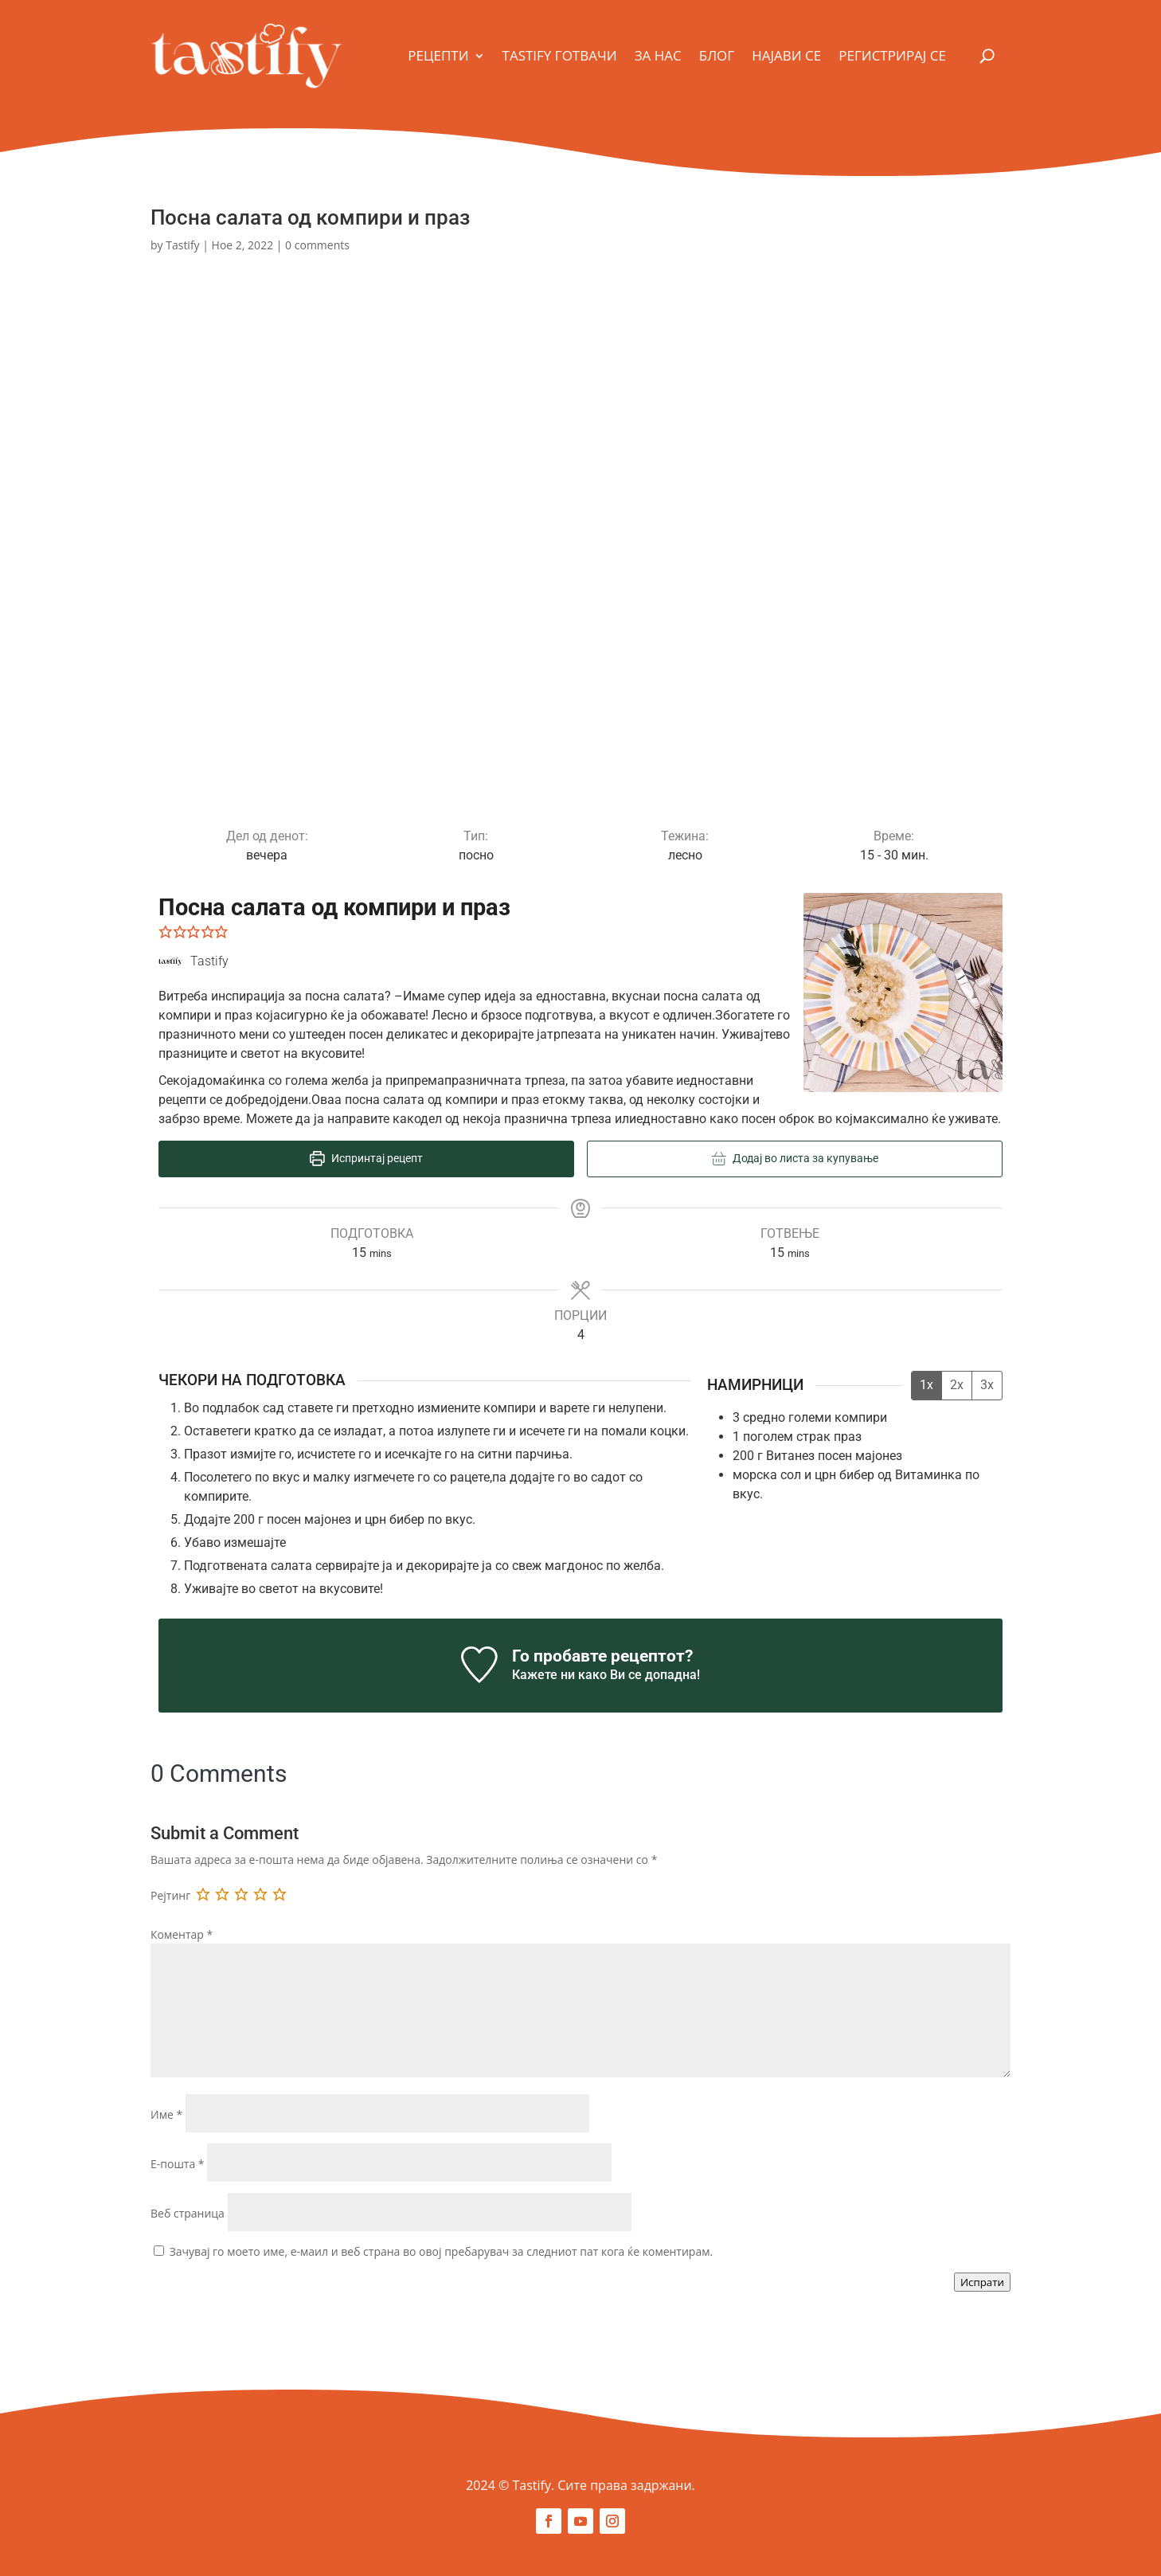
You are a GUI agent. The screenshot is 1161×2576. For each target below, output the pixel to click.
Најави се (786, 55)
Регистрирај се (892, 55)
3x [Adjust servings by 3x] (987, 1384)
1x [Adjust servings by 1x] (926, 1384)
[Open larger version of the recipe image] (903, 992)
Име (166, 2114)
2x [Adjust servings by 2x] (957, 1384)
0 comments (317, 245)
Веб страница (187, 2213)
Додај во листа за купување (794, 1158)
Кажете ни (543, 1674)
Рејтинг (170, 1895)
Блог (716, 55)
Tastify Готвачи (559, 55)
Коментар (181, 1934)
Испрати (982, 2282)
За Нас (658, 55)
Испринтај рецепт (366, 1158)
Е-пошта (177, 2163)
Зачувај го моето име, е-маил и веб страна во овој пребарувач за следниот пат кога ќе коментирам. (441, 2251)
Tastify (182, 245)
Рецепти (438, 55)
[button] (165, 931)
